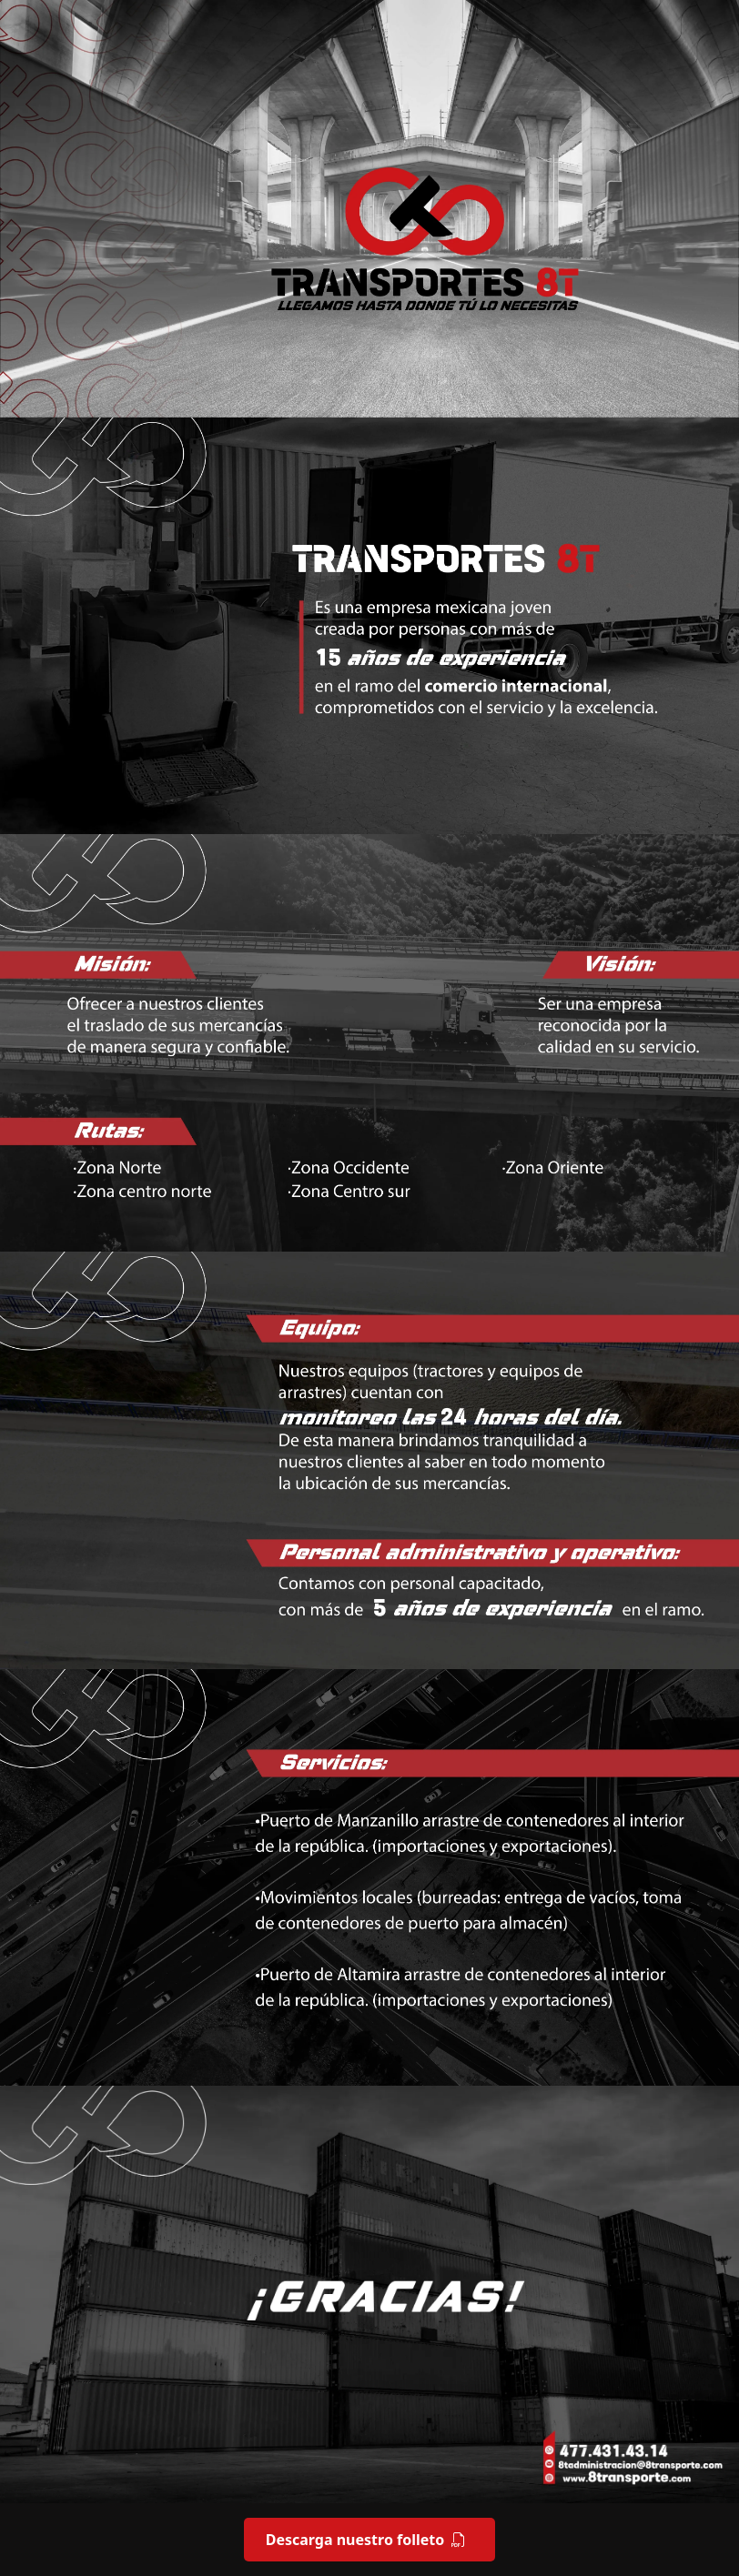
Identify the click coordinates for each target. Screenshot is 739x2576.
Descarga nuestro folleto (366, 2540)
